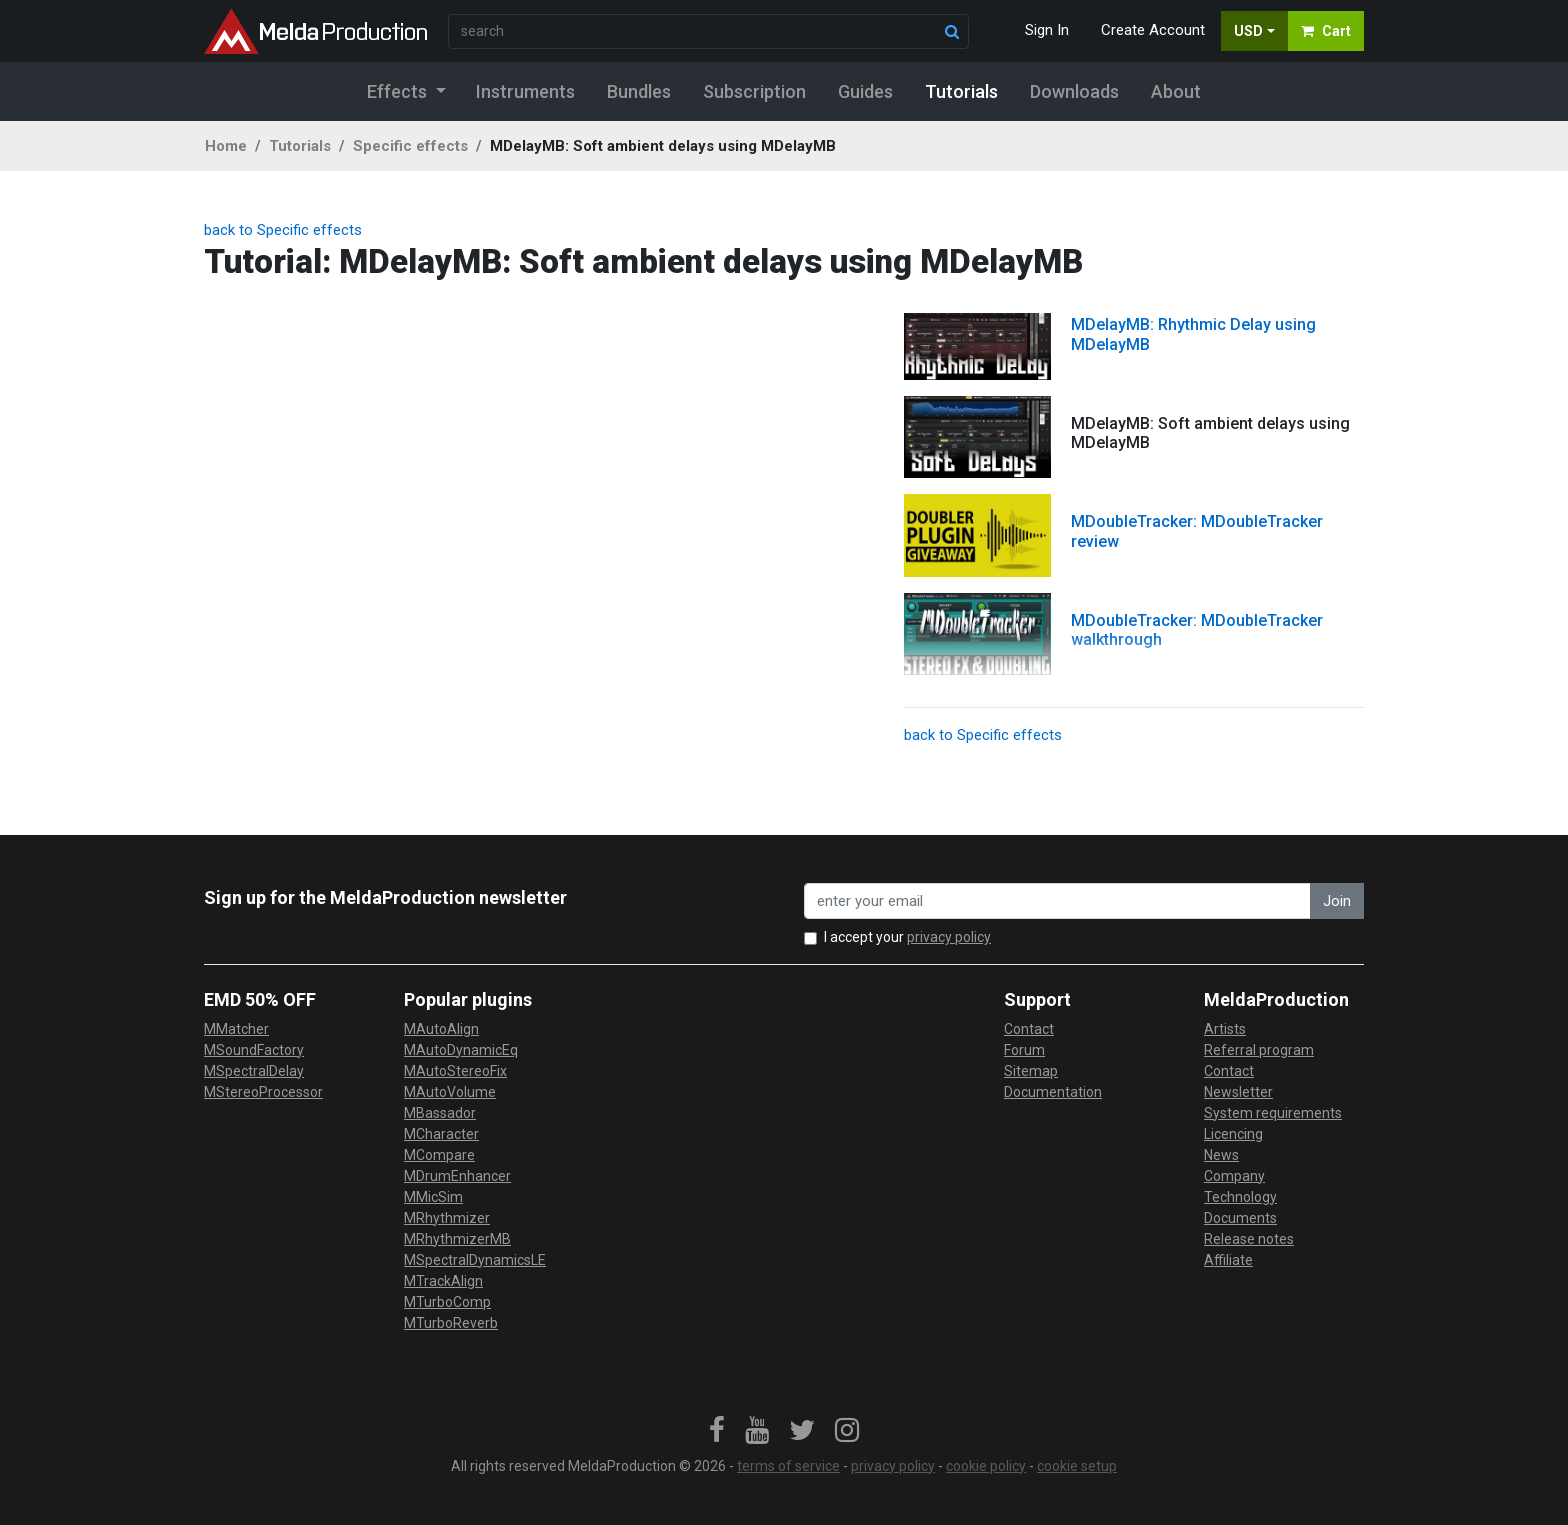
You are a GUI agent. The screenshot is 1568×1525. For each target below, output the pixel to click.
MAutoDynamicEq (461, 1050)
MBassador (440, 1113)
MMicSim (433, 1197)
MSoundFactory (254, 1050)
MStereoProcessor (263, 1092)
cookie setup (1077, 1466)
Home (226, 146)
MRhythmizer (447, 1218)
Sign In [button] (1047, 30)
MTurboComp (447, 1302)
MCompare (439, 1155)
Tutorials (300, 146)
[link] (717, 1431)
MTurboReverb (451, 1323)
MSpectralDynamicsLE (475, 1260)
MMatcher (236, 1029)
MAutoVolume (450, 1092)
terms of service (788, 1466)
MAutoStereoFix (455, 1071)
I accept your (907, 937)
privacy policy (949, 937)
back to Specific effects (283, 230)
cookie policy (986, 1466)
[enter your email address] (1057, 901)
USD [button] (1248, 31)
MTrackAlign (443, 1281)
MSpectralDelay (254, 1071)
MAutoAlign (441, 1029)
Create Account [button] (1153, 30)
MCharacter (441, 1134)
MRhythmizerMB (457, 1239)
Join (1337, 901)
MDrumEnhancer (457, 1176)
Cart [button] (1326, 31)
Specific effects (410, 146)
